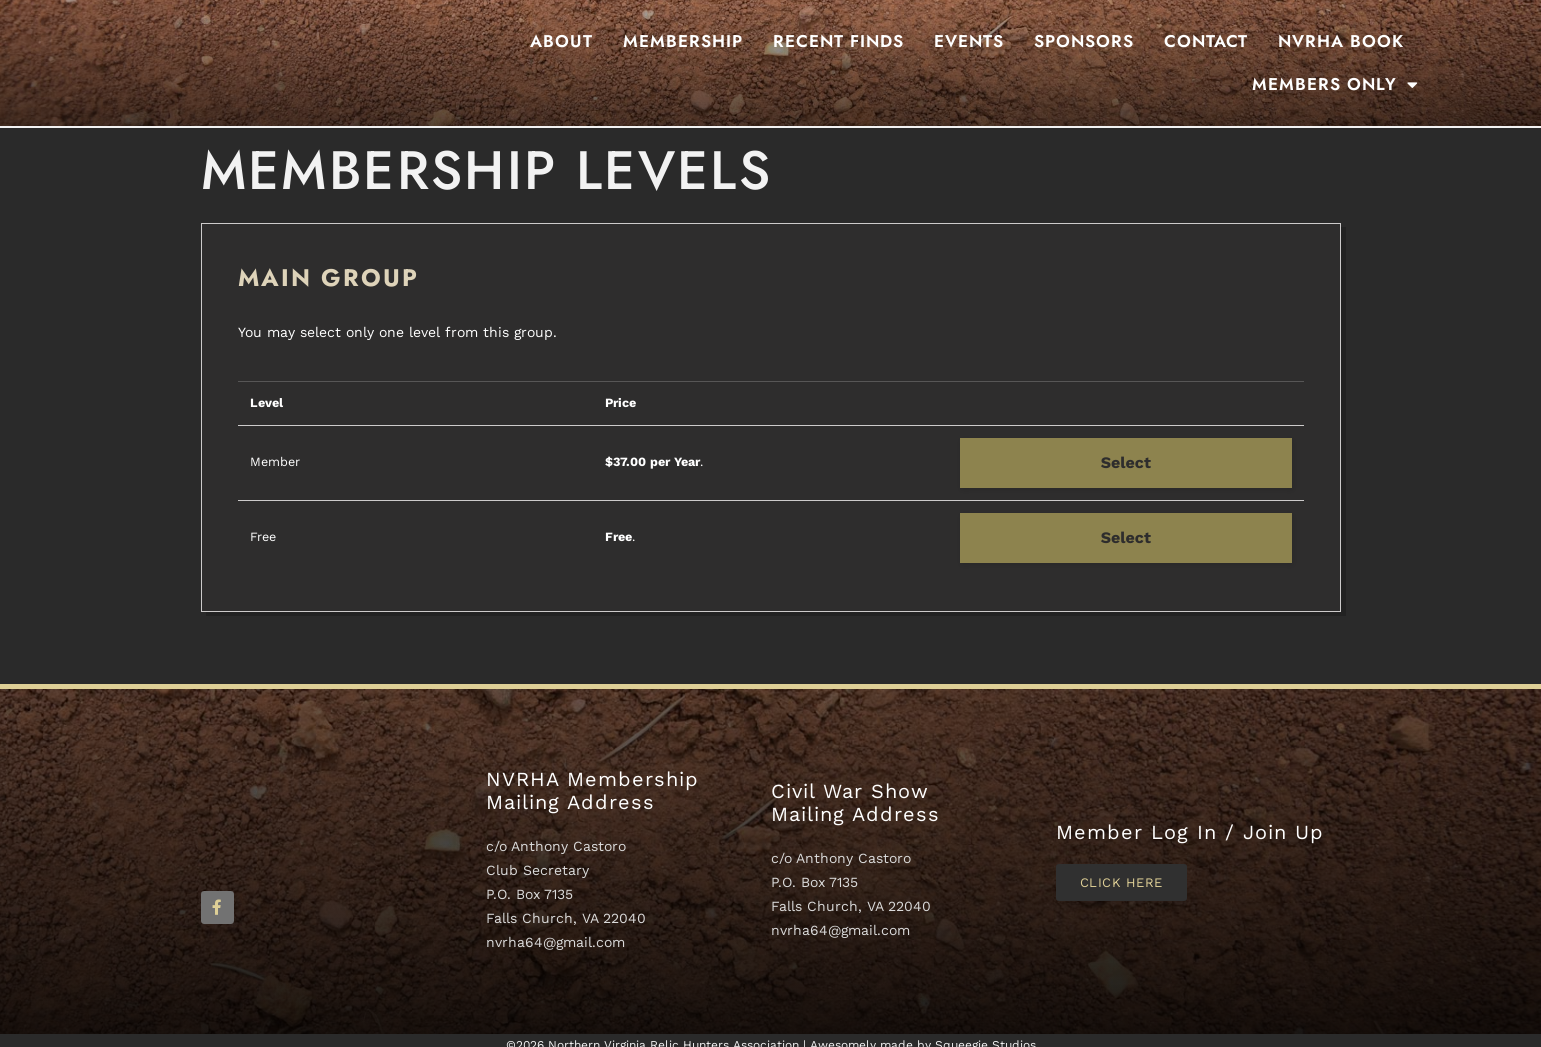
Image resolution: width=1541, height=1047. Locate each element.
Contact (1206, 41)
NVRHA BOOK (1341, 41)
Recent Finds (838, 41)
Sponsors (1084, 41)
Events (969, 41)
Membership (683, 41)
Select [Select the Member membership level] (1126, 462)
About (561, 41)
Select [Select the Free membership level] (1126, 537)
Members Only (1335, 84)
